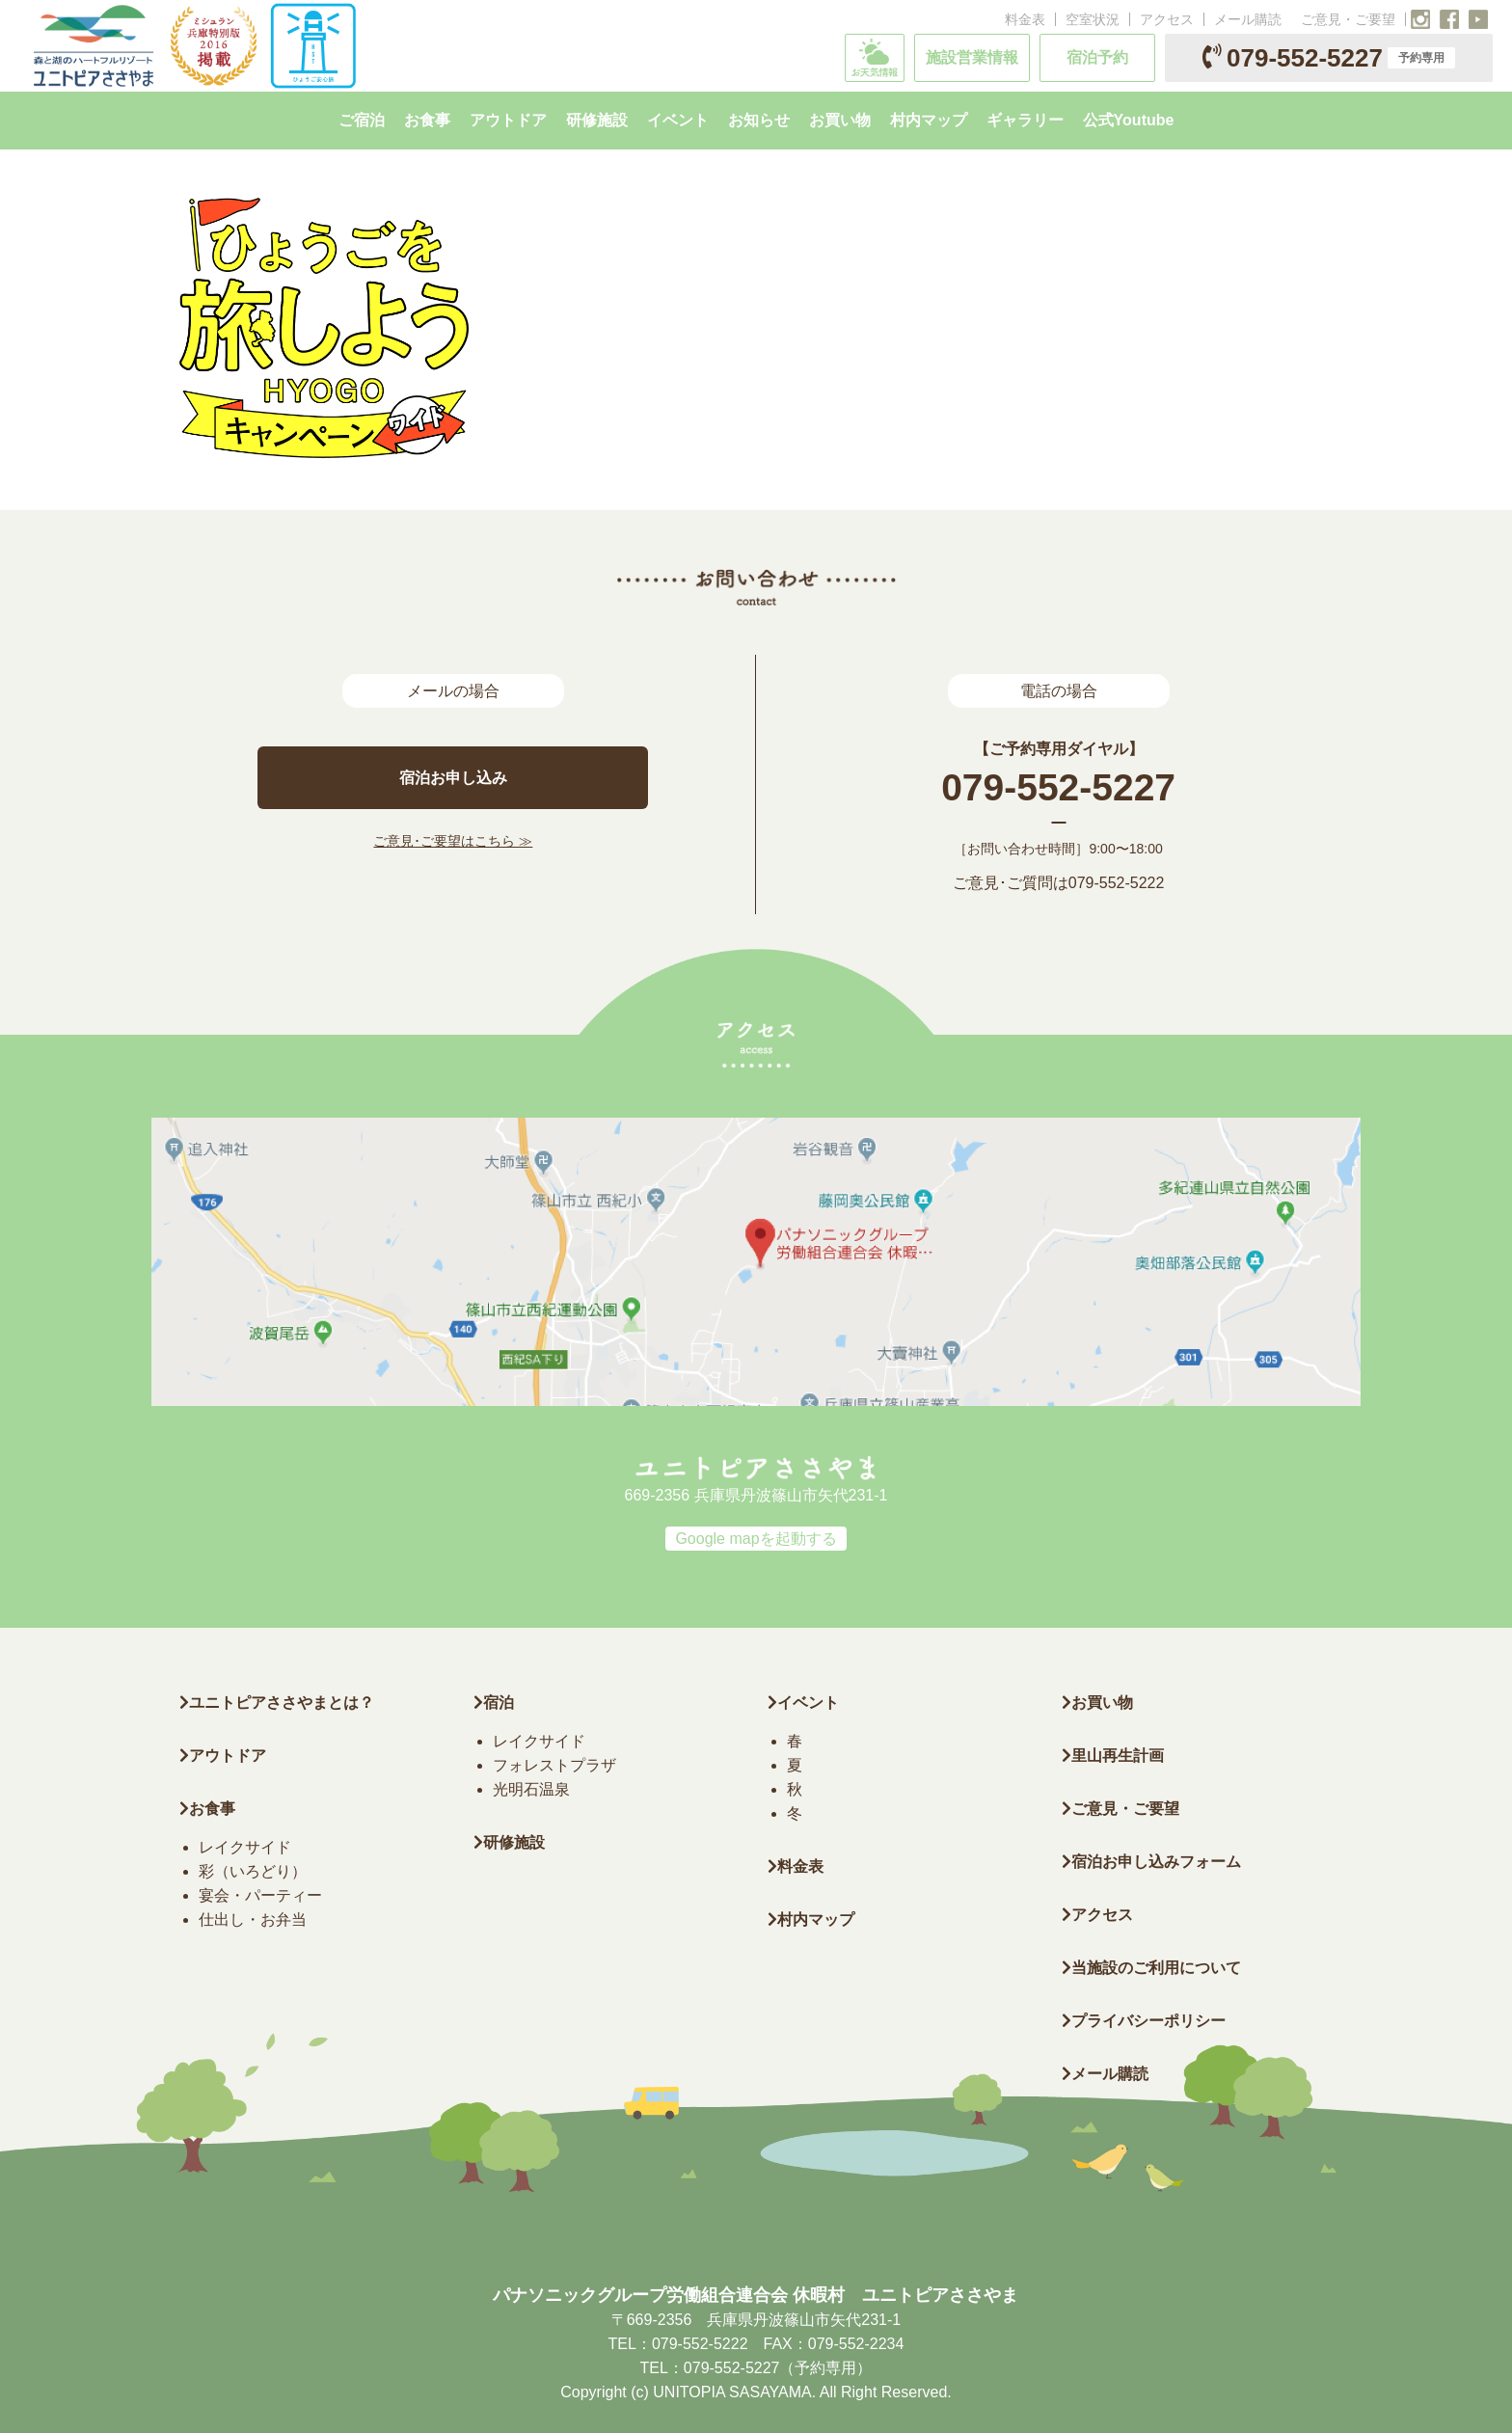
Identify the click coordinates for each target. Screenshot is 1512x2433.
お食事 (207, 1808)
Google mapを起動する (755, 1538)
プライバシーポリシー (1144, 2021)
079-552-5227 (1328, 57)
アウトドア (227, 1755)
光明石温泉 (531, 1789)
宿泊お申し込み (453, 778)
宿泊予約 (1097, 57)
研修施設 (509, 1842)
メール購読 (1248, 19)
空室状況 (1093, 19)
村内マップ (811, 1919)
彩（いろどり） (253, 1871)
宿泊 (493, 1702)
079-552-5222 (1116, 883)
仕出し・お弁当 (253, 1919)
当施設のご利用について (1151, 1968)
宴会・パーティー (260, 1895)
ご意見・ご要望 (1348, 19)
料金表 (1025, 19)
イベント (803, 1702)
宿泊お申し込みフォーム (1151, 1861)
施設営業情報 (972, 57)
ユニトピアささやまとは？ (276, 1702)
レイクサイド (245, 1847)
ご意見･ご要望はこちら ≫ (452, 841)
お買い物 (1097, 1702)
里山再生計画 (1113, 1755)
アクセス (1167, 19)
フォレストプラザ (554, 1765)
